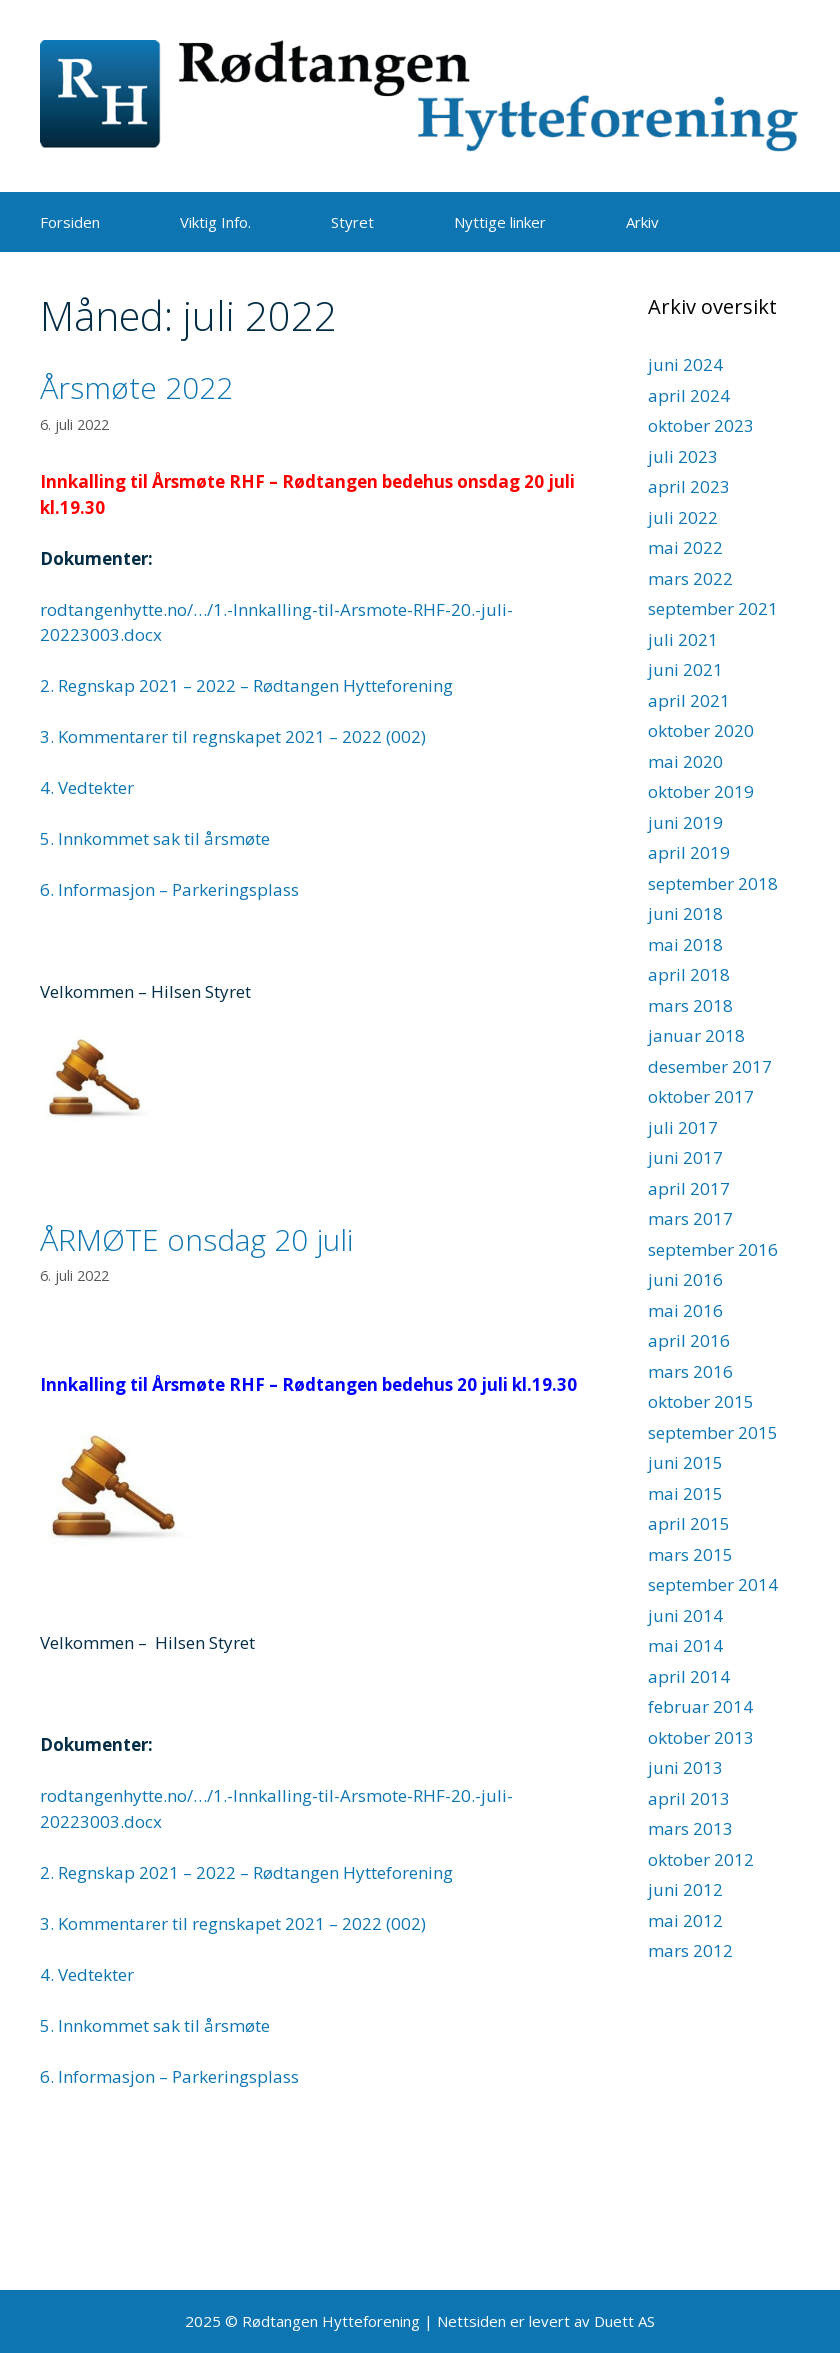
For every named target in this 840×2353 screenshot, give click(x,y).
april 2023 (689, 486)
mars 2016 (690, 1371)
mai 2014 (685, 1645)
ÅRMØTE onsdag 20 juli (196, 1239)
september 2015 (713, 1432)
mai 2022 (685, 547)
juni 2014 (685, 1615)
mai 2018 (685, 944)
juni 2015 (685, 1462)
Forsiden (70, 222)
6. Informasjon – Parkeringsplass (169, 889)
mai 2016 (685, 1310)
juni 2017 (685, 1157)
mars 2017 (690, 1218)
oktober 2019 (701, 791)
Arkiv (642, 222)
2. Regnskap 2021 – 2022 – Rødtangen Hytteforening (246, 685)
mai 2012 (685, 1920)
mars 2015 (690, 1554)
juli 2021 (683, 639)
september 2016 (713, 1249)
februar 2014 (700, 1706)
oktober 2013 (701, 1737)
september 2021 (713, 608)
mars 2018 (690, 1005)
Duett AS (624, 2321)
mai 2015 (685, 1493)
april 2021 (689, 700)
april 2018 (689, 974)
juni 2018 (685, 913)
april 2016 (689, 1340)
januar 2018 (696, 1035)
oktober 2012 (701, 1859)
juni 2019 (685, 822)
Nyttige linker (500, 222)
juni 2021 (685, 669)
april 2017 (689, 1188)
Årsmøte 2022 (136, 387)
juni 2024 (685, 364)
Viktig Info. (215, 222)
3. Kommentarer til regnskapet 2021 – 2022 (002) (233, 736)
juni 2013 (685, 1767)
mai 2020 (685, 761)
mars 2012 (690, 1950)
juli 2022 (683, 517)
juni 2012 (685, 1889)
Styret (352, 222)
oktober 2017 (701, 1096)
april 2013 (689, 1798)
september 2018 (713, 883)
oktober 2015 (701, 1401)
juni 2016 (685, 1279)
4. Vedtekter (87, 787)
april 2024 (689, 395)
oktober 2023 (701, 425)
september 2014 (713, 1584)
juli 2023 (683, 456)
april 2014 (689, 1676)
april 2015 (689, 1523)
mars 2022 (690, 578)
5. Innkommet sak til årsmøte (155, 838)
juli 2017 (683, 1127)
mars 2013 (690, 1828)
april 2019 (689, 852)
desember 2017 (710, 1066)
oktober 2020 (701, 730)
